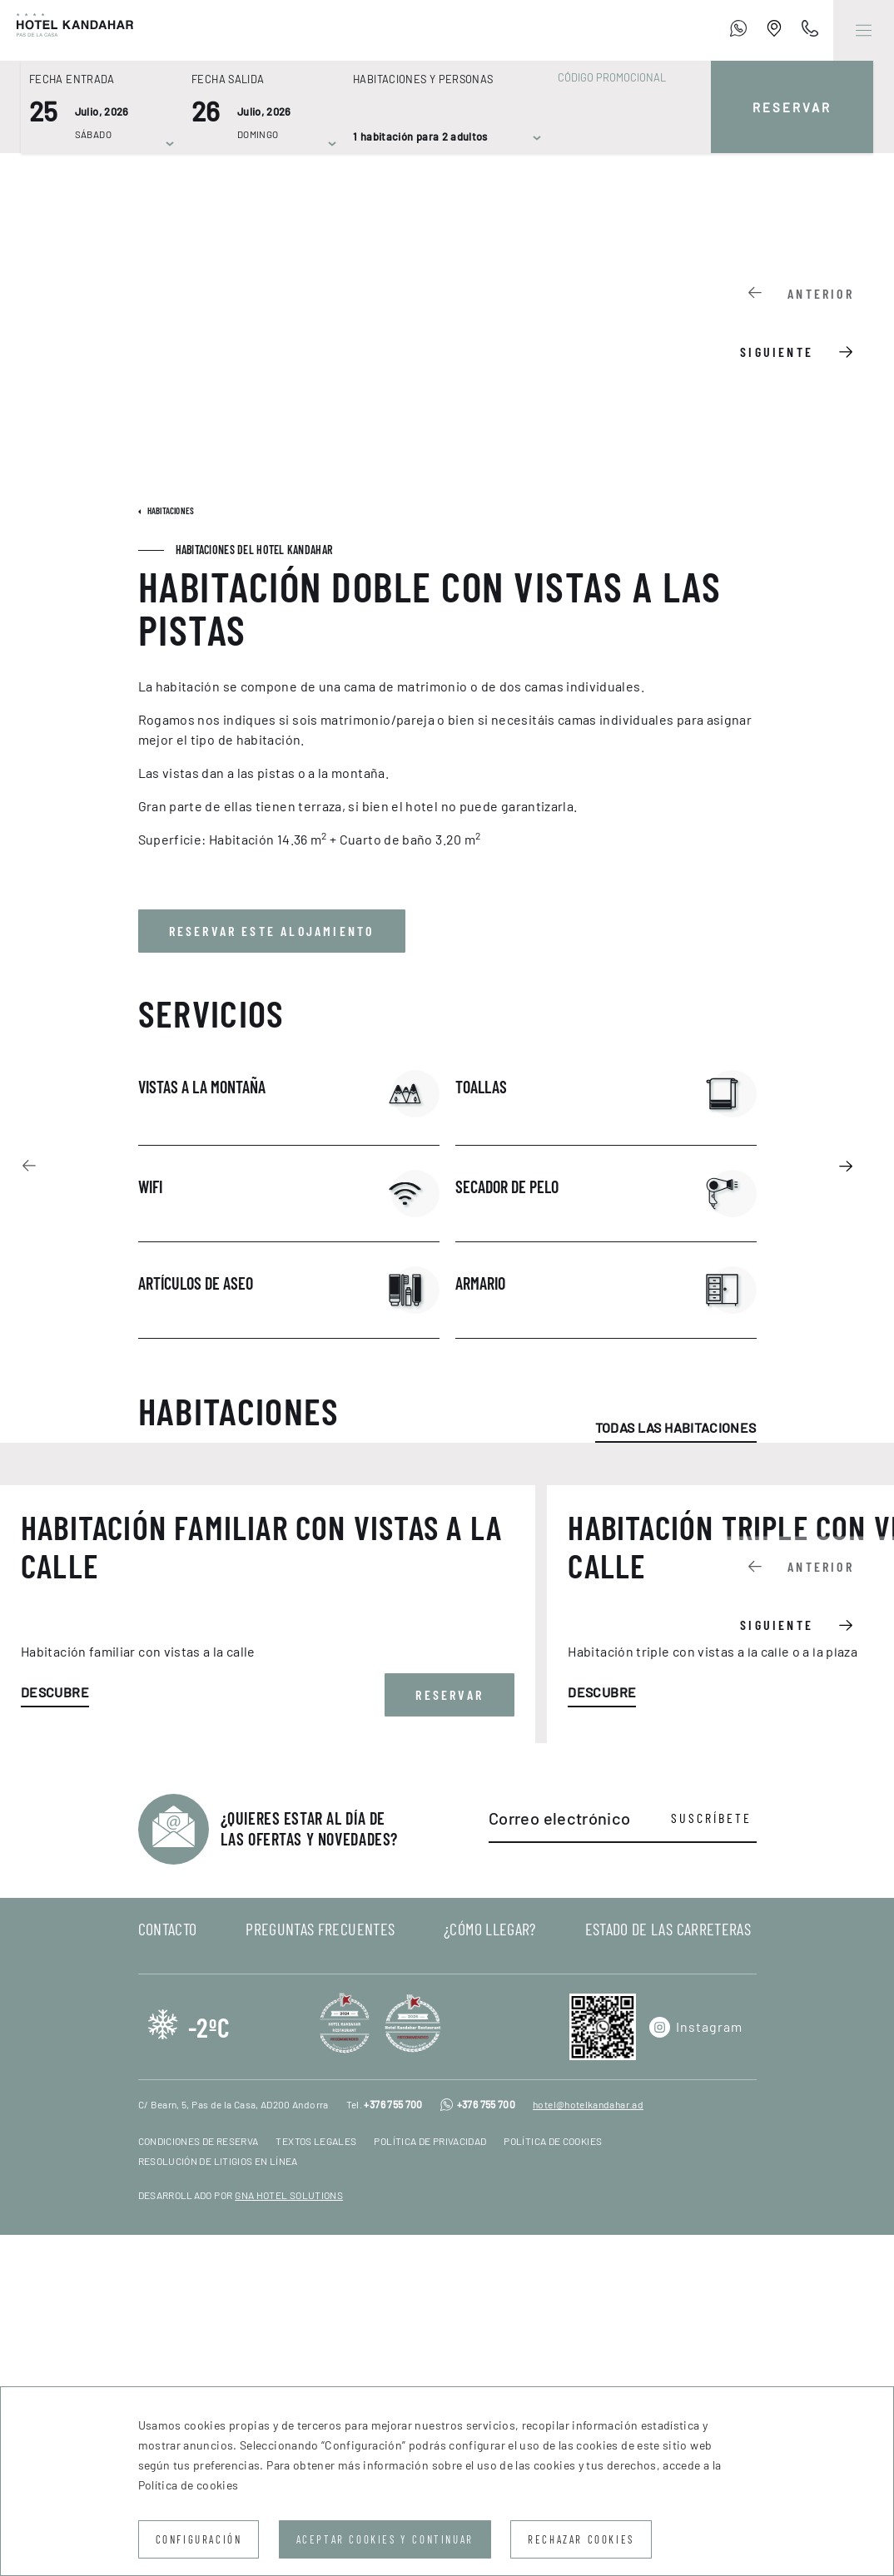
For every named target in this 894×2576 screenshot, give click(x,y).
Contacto (167, 2270)
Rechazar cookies (581, 2539)
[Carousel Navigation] (808, 320)
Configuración (199, 2539)
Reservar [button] (449, 2035)
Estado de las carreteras (668, 2270)
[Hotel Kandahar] (66, 30)
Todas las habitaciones (676, 1427)
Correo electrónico (559, 2159)
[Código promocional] (622, 77)
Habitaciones (170, 510)
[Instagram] (696, 2367)
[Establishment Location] (774, 31)
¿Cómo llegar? (490, 2270)
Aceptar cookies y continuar (385, 2539)
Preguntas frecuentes (320, 2270)
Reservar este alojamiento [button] (272, 931)
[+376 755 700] (738, 31)
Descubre (55, 2033)
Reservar (792, 107)
